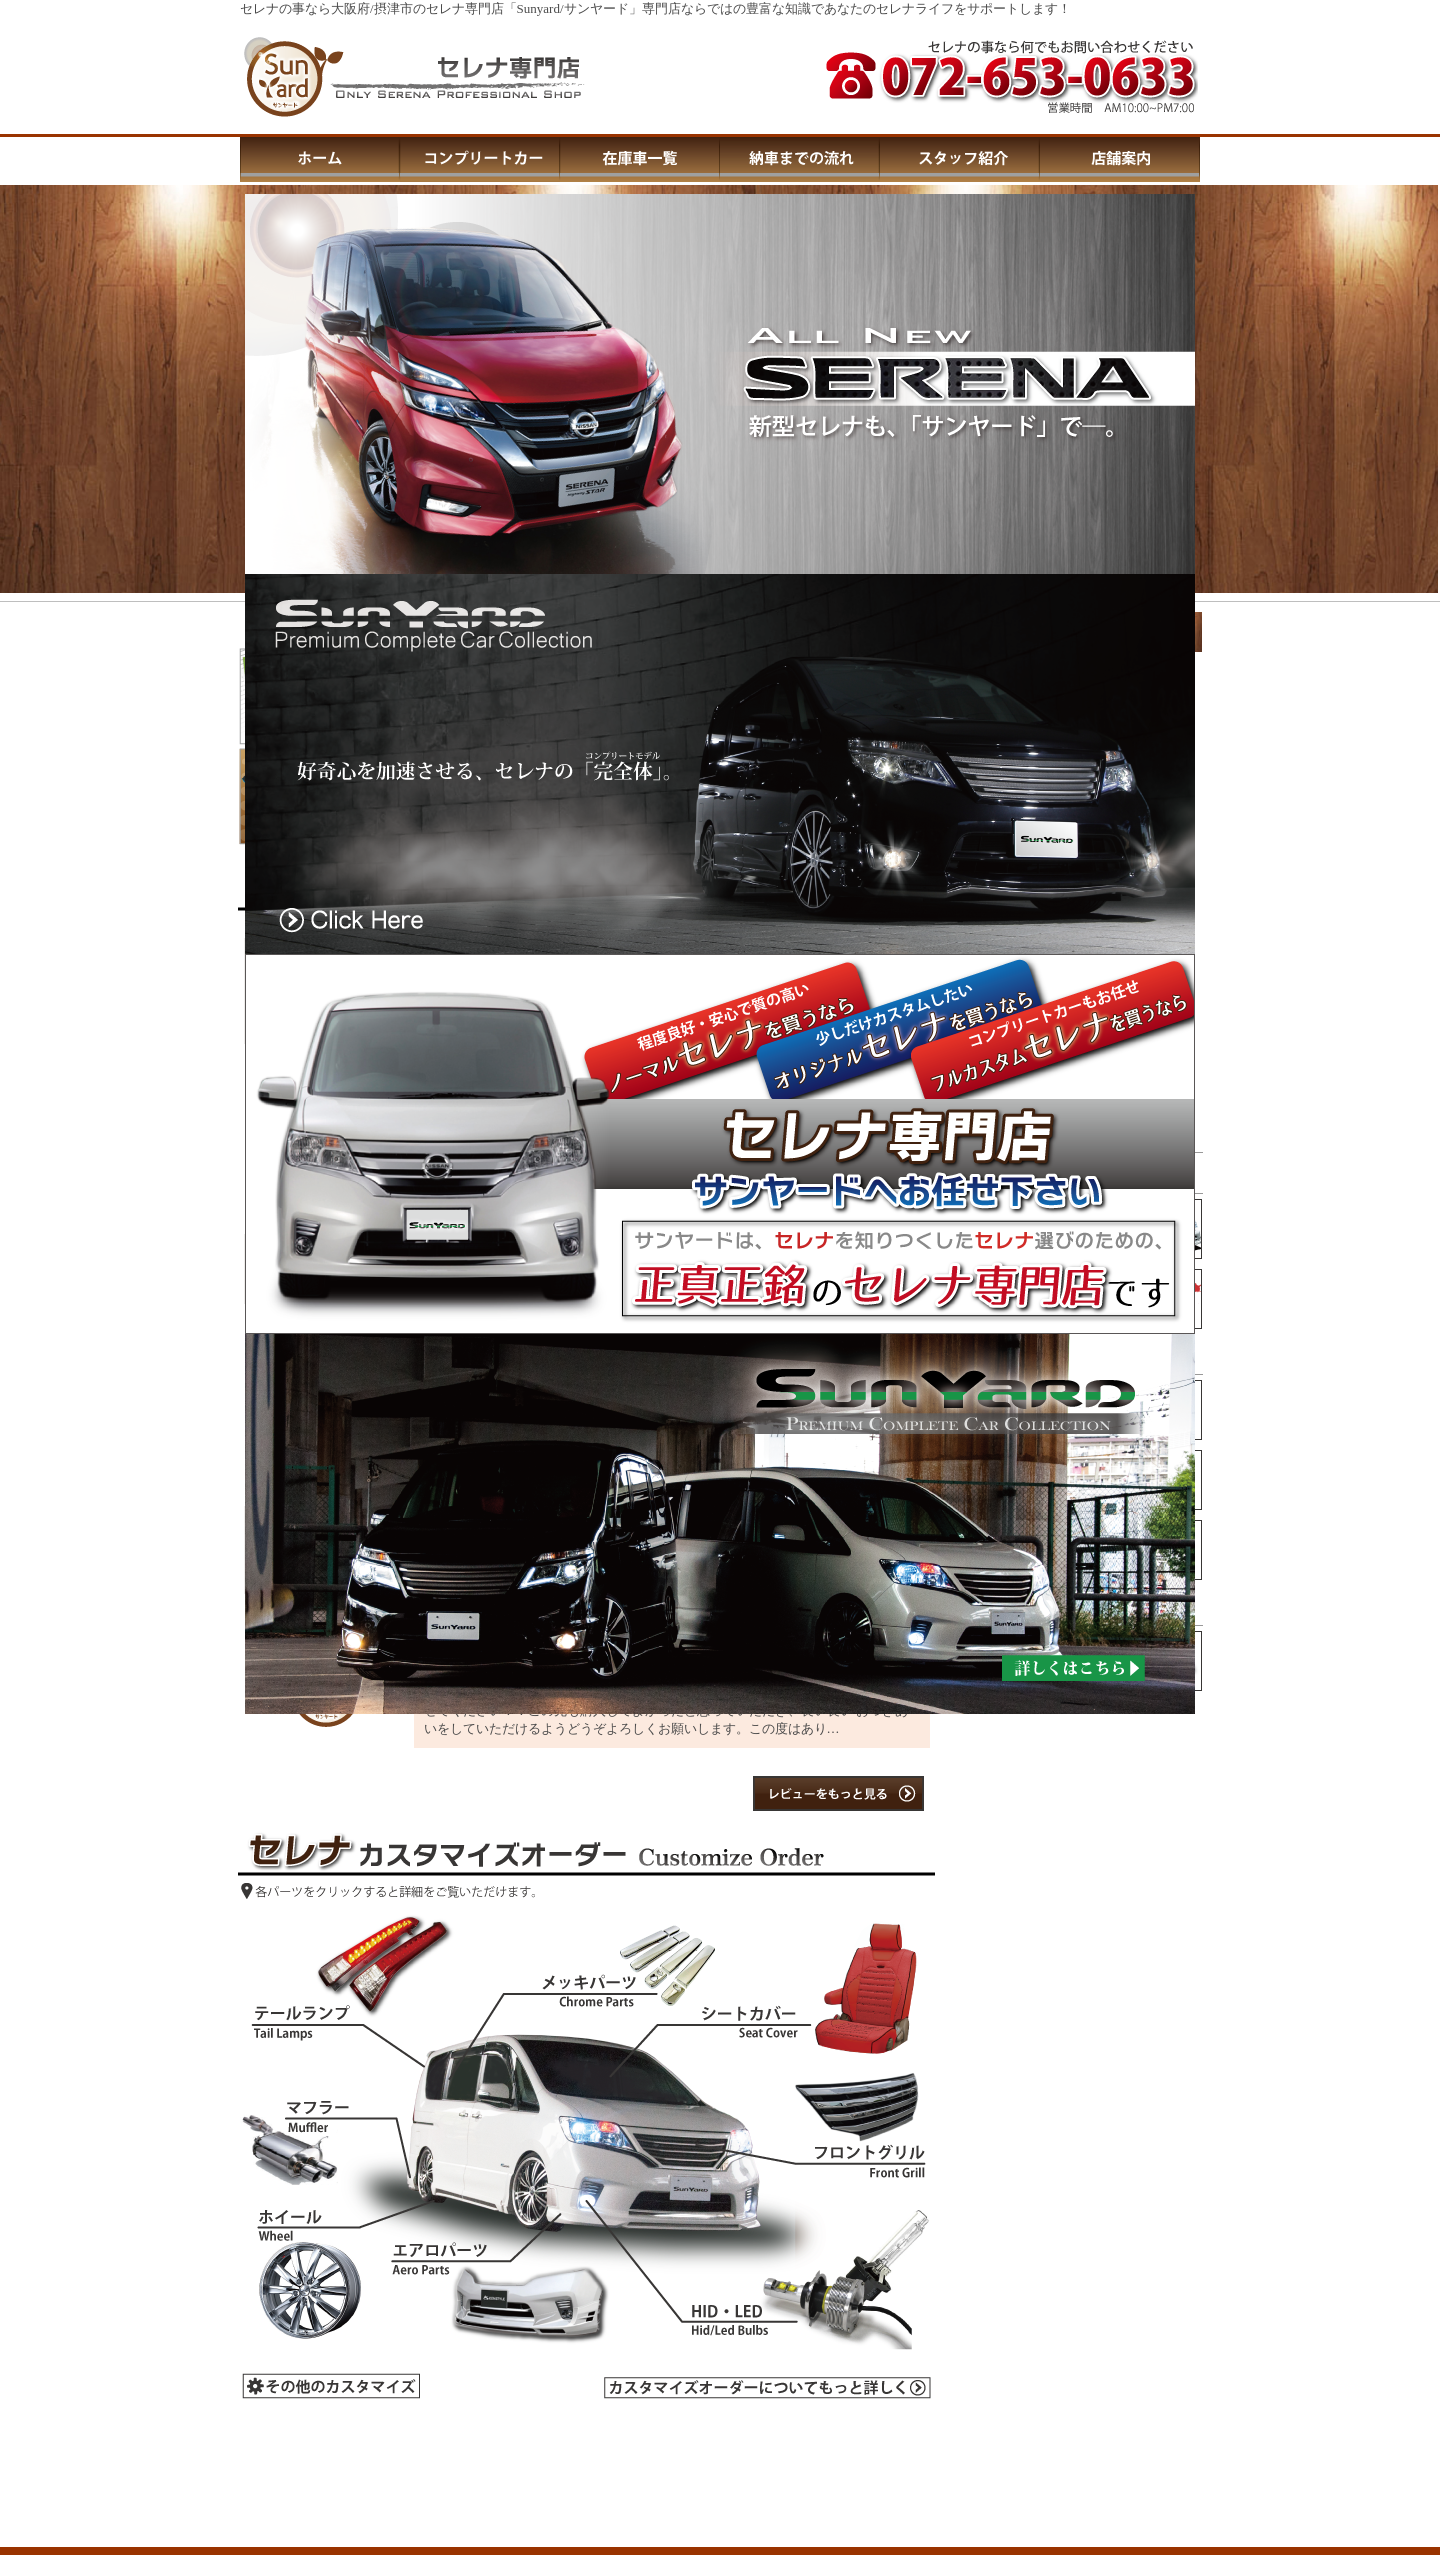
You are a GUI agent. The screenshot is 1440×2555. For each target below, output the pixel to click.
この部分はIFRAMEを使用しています (1082, 1722)
